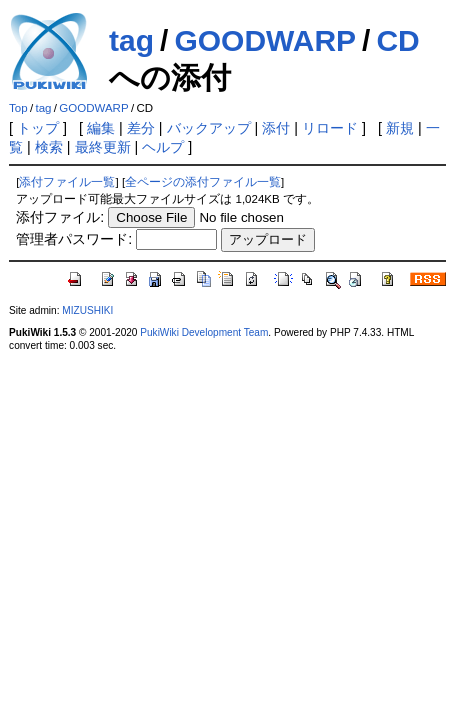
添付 (276, 128)
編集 (101, 128)
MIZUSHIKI (87, 310)
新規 (400, 128)
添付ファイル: (60, 217)
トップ (38, 128)
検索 (49, 147)
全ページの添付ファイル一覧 (203, 182)
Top (18, 108)
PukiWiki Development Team (204, 332)
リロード (330, 128)
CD (397, 40)
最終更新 (103, 147)
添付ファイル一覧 (67, 182)
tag (131, 40)
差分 (141, 128)
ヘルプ (163, 147)
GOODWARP (265, 40)
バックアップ (209, 128)
